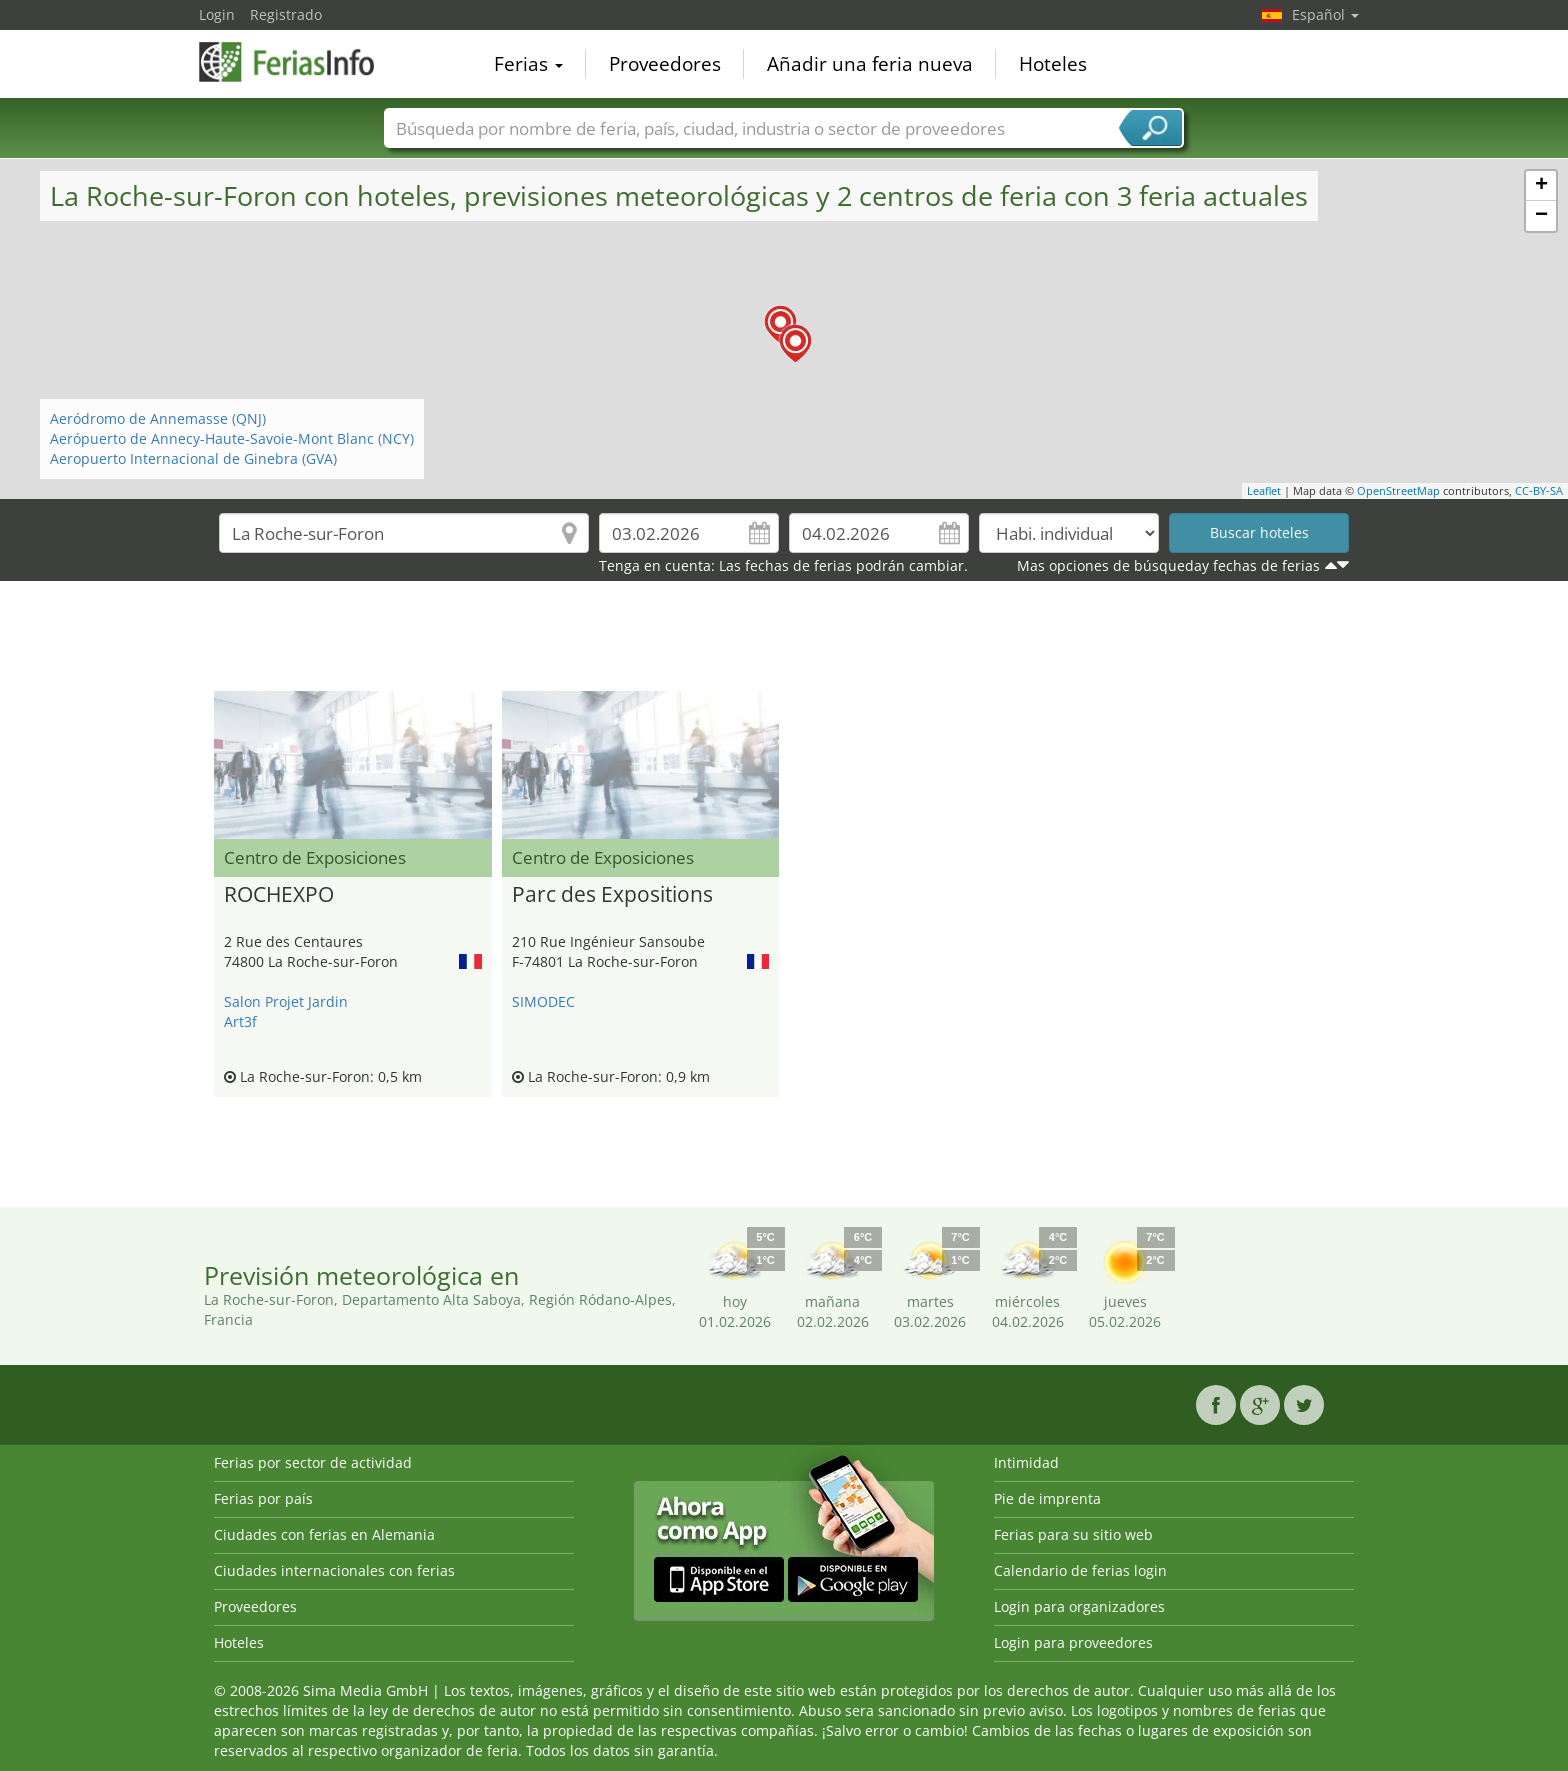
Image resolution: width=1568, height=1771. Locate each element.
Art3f (240, 1021)
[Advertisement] (784, 641)
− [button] (1541, 216)
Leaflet (1264, 490)
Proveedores (665, 64)
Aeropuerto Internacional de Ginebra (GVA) (193, 458)
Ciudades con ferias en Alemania (324, 1534)
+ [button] (1541, 186)
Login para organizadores (1079, 1606)
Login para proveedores (1073, 1642)
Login (217, 14)
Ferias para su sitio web (1073, 1534)
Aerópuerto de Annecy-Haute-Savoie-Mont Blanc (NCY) (232, 438)
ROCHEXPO (279, 895)
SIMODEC (543, 1001)
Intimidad (1026, 1462)
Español (1325, 14)
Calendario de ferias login (1080, 1570)
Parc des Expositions (612, 895)
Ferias (528, 64)
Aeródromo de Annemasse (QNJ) (158, 418)
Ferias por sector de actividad (313, 1462)
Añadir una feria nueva (870, 64)
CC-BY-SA (1539, 490)
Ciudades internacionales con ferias (334, 1570)
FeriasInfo (299, 62)
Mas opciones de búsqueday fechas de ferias (1168, 565)
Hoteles (1053, 64)
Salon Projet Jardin (286, 1001)
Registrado (286, 14)
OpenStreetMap (1398, 490)
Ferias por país (263, 1498)
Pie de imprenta (1047, 1498)
